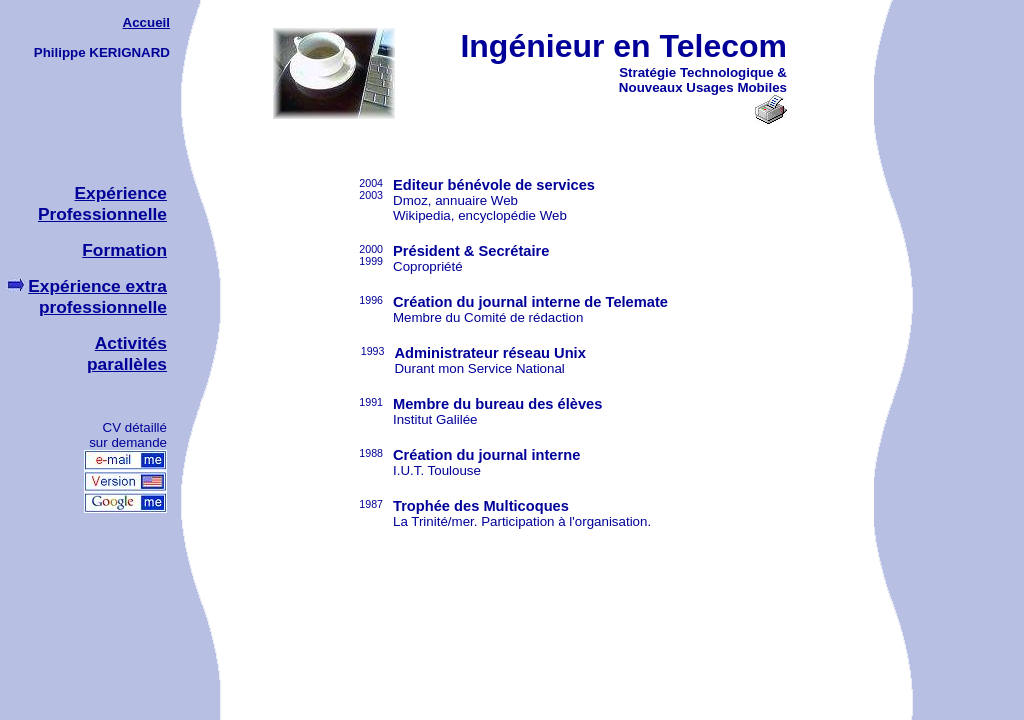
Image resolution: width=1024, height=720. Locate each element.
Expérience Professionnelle (102, 203)
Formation (114, 250)
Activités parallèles (127, 353)
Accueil (146, 22)
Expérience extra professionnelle (97, 296)
